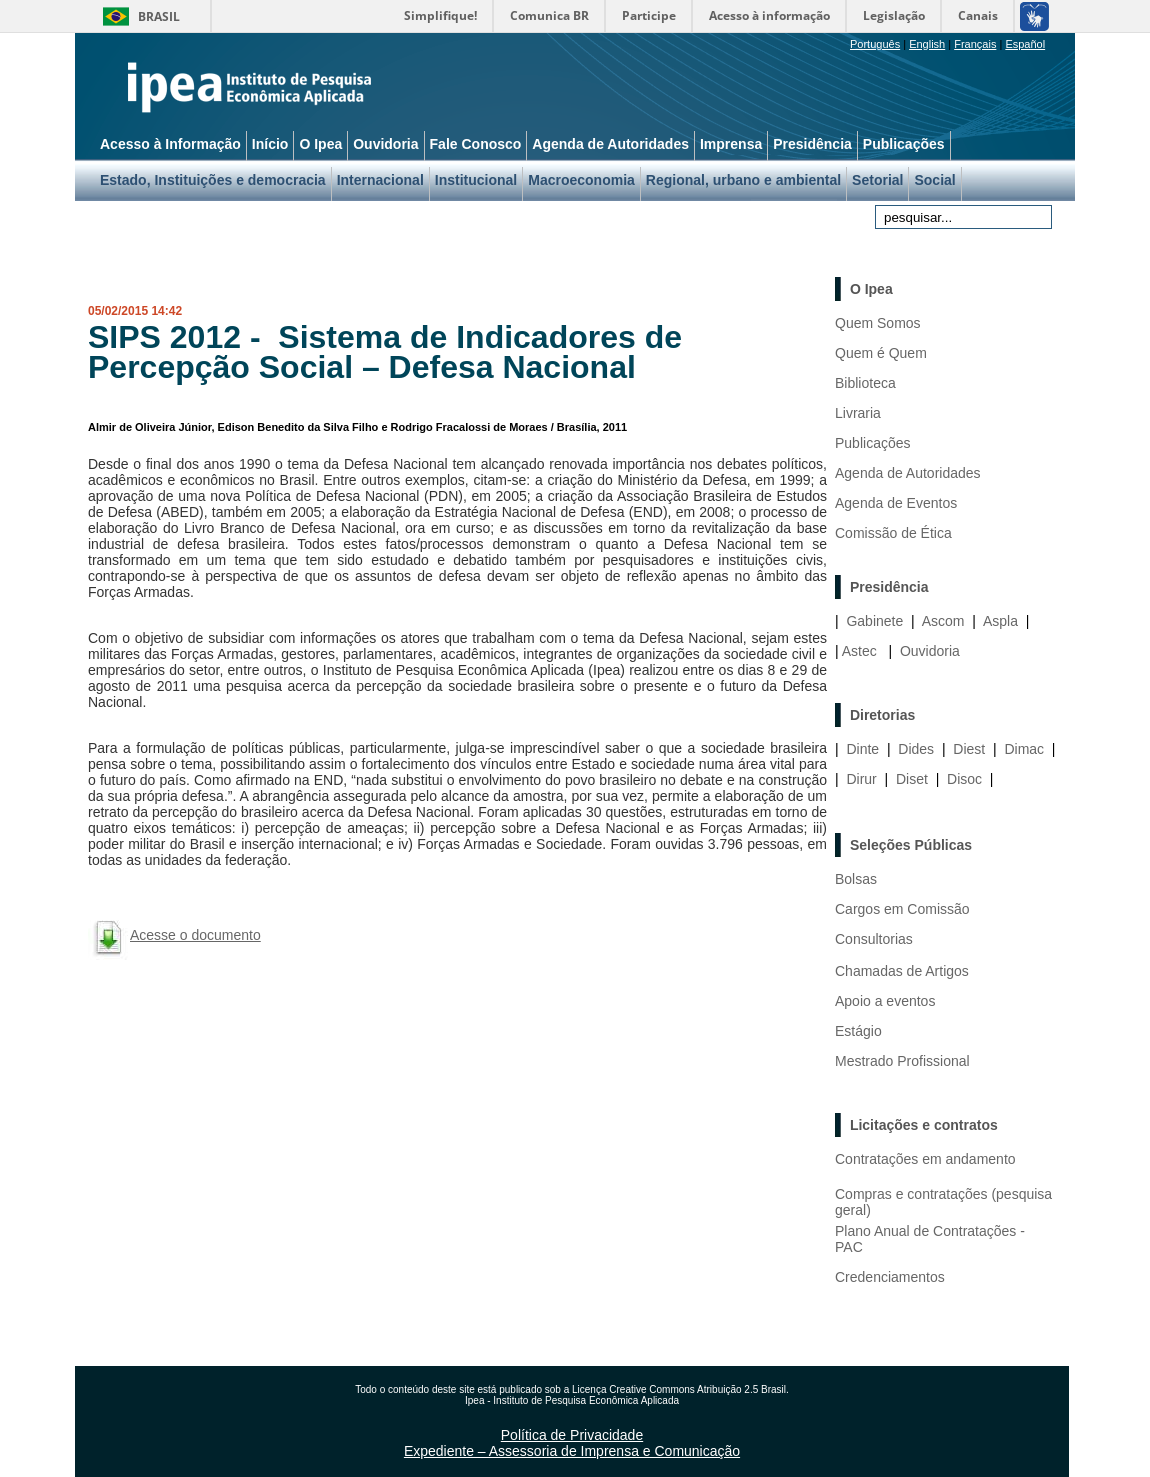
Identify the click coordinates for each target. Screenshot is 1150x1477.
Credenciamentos (890, 1277)
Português (875, 44)
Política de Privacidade (572, 1435)
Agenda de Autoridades (908, 473)
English (927, 44)
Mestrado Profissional (902, 1061)
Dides (916, 749)
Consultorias (874, 939)
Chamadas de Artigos (902, 971)
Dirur (861, 779)
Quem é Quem (881, 353)
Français (975, 44)
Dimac (1024, 749)
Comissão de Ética (893, 533)
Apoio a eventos (885, 1001)
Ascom (943, 621)
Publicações (873, 443)
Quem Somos (878, 323)
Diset (912, 779)
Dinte (862, 749)
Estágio (858, 1031)
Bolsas (856, 879)
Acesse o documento (195, 935)
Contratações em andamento (925, 1159)
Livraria (858, 413)
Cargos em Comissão (902, 909)
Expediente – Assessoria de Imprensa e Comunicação (572, 1451)
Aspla (1000, 621)
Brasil (159, 16)
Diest (969, 749)
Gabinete (874, 621)
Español (1025, 44)
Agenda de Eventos (896, 503)
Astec (859, 651)
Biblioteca (865, 383)
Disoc (964, 779)
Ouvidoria (930, 651)
